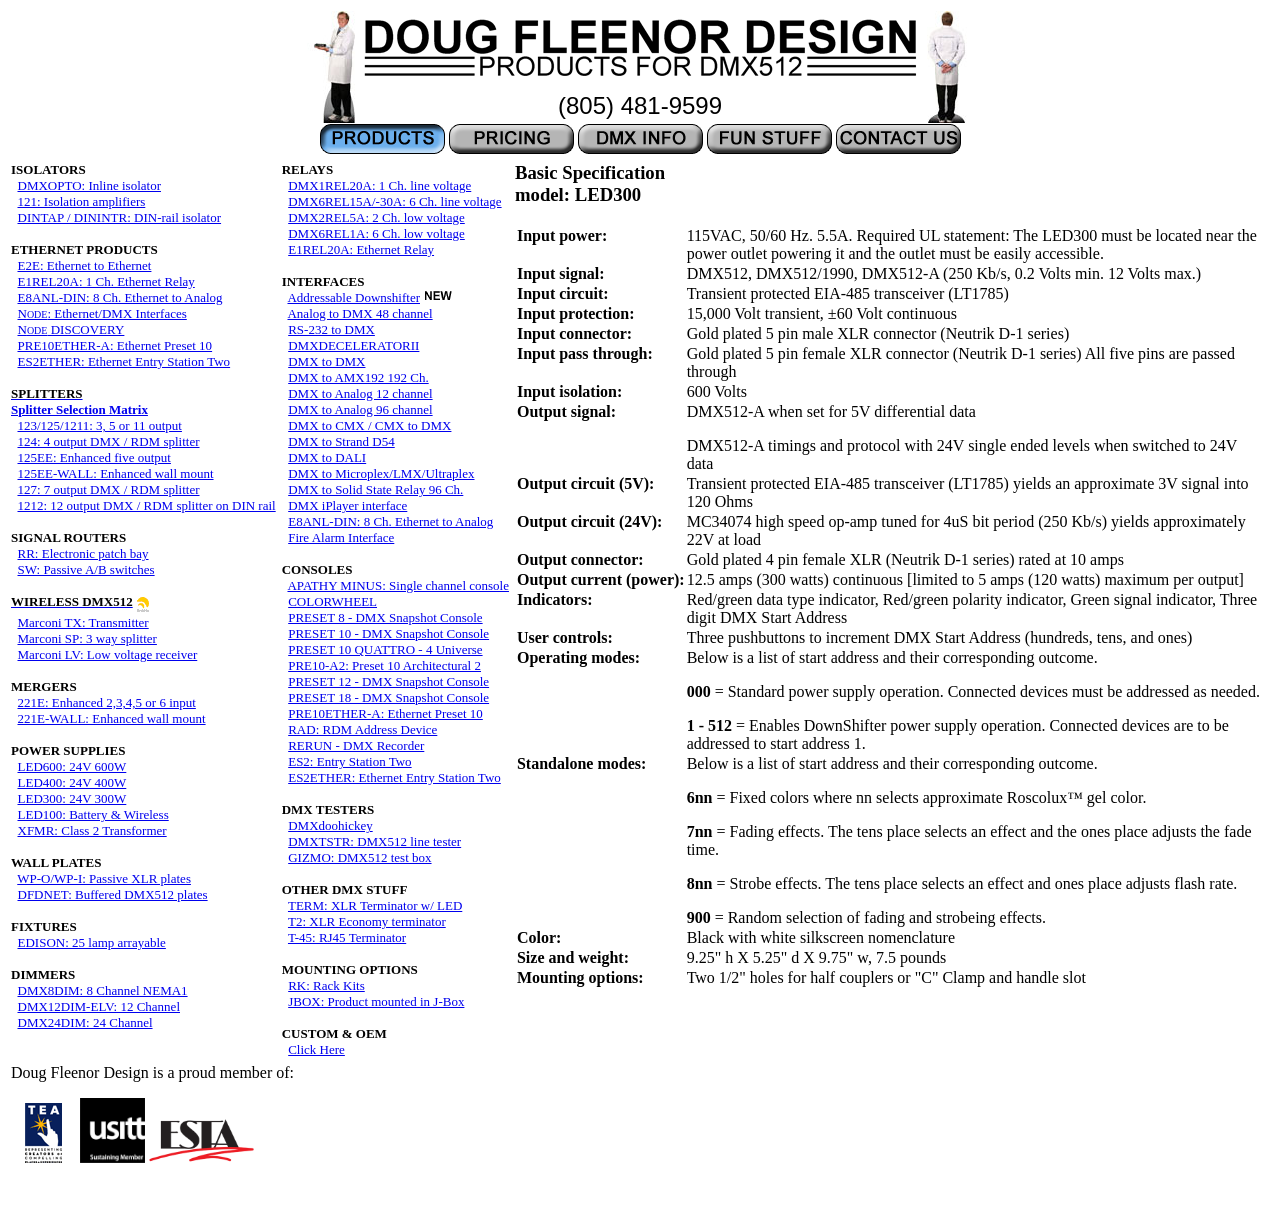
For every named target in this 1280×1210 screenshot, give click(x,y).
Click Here (316, 1049)
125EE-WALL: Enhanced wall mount (116, 473)
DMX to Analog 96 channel (360, 409)
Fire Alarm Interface (341, 537)
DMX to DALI (327, 457)
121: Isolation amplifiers (82, 201)
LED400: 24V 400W (72, 782)
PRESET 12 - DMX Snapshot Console (388, 681)
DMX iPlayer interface (347, 505)
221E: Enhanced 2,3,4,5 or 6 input (107, 702)
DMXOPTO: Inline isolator (89, 185)
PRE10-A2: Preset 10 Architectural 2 (384, 665)
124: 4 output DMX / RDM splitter (109, 441)
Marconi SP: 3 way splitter (87, 638)
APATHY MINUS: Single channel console (397, 585)
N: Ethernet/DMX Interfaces (102, 313)
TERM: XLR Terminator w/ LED (375, 905)
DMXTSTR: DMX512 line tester (374, 841)
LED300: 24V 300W (72, 798)
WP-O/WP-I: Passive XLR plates (104, 878)
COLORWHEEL (332, 601)
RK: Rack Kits (326, 985)
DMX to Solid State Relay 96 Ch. (375, 489)
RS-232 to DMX (331, 329)
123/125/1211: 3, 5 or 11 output (100, 425)
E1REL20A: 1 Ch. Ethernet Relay (106, 281)
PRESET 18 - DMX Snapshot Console (388, 697)
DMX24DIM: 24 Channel (85, 1022)
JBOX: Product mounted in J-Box (376, 1001)
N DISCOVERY (71, 329)
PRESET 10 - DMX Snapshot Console (388, 633)
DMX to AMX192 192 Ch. (358, 377)
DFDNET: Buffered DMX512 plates (113, 894)
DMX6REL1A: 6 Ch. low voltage (376, 233)
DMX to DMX (326, 361)
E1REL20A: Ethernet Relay (361, 249)
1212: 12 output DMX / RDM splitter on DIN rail (147, 505)
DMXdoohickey (330, 825)
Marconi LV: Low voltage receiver (108, 654)
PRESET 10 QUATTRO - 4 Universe (385, 649)
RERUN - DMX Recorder (356, 745)
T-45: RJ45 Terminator (347, 937)
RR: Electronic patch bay (83, 553)
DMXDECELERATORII (353, 345)
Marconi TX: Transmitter (83, 622)
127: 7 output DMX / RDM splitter (109, 489)
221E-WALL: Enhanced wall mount (112, 718)
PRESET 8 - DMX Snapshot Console (385, 617)
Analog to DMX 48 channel (359, 313)
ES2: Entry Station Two (349, 761)
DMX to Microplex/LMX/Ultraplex (381, 473)
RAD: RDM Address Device (362, 729)
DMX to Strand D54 (341, 441)
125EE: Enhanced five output (94, 457)
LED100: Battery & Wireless (93, 814)
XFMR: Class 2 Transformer (92, 830)
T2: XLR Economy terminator (367, 921)
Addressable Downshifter (353, 297)
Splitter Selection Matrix (79, 401)
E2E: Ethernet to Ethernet (85, 265)
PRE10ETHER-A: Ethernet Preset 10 (115, 345)
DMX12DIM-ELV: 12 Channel (99, 1006)
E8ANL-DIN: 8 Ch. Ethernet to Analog (120, 297)
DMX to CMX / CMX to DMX (369, 425)
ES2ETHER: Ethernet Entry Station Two (124, 361)
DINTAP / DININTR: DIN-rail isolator (120, 217)
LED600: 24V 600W (72, 766)
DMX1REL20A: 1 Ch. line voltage (379, 185)
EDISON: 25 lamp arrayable (92, 942)
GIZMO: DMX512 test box (359, 857)
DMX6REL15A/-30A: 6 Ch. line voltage (394, 201)
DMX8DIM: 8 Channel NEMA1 (103, 990)
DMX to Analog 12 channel (360, 393)
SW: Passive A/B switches (86, 569)
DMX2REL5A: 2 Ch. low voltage (376, 217)
